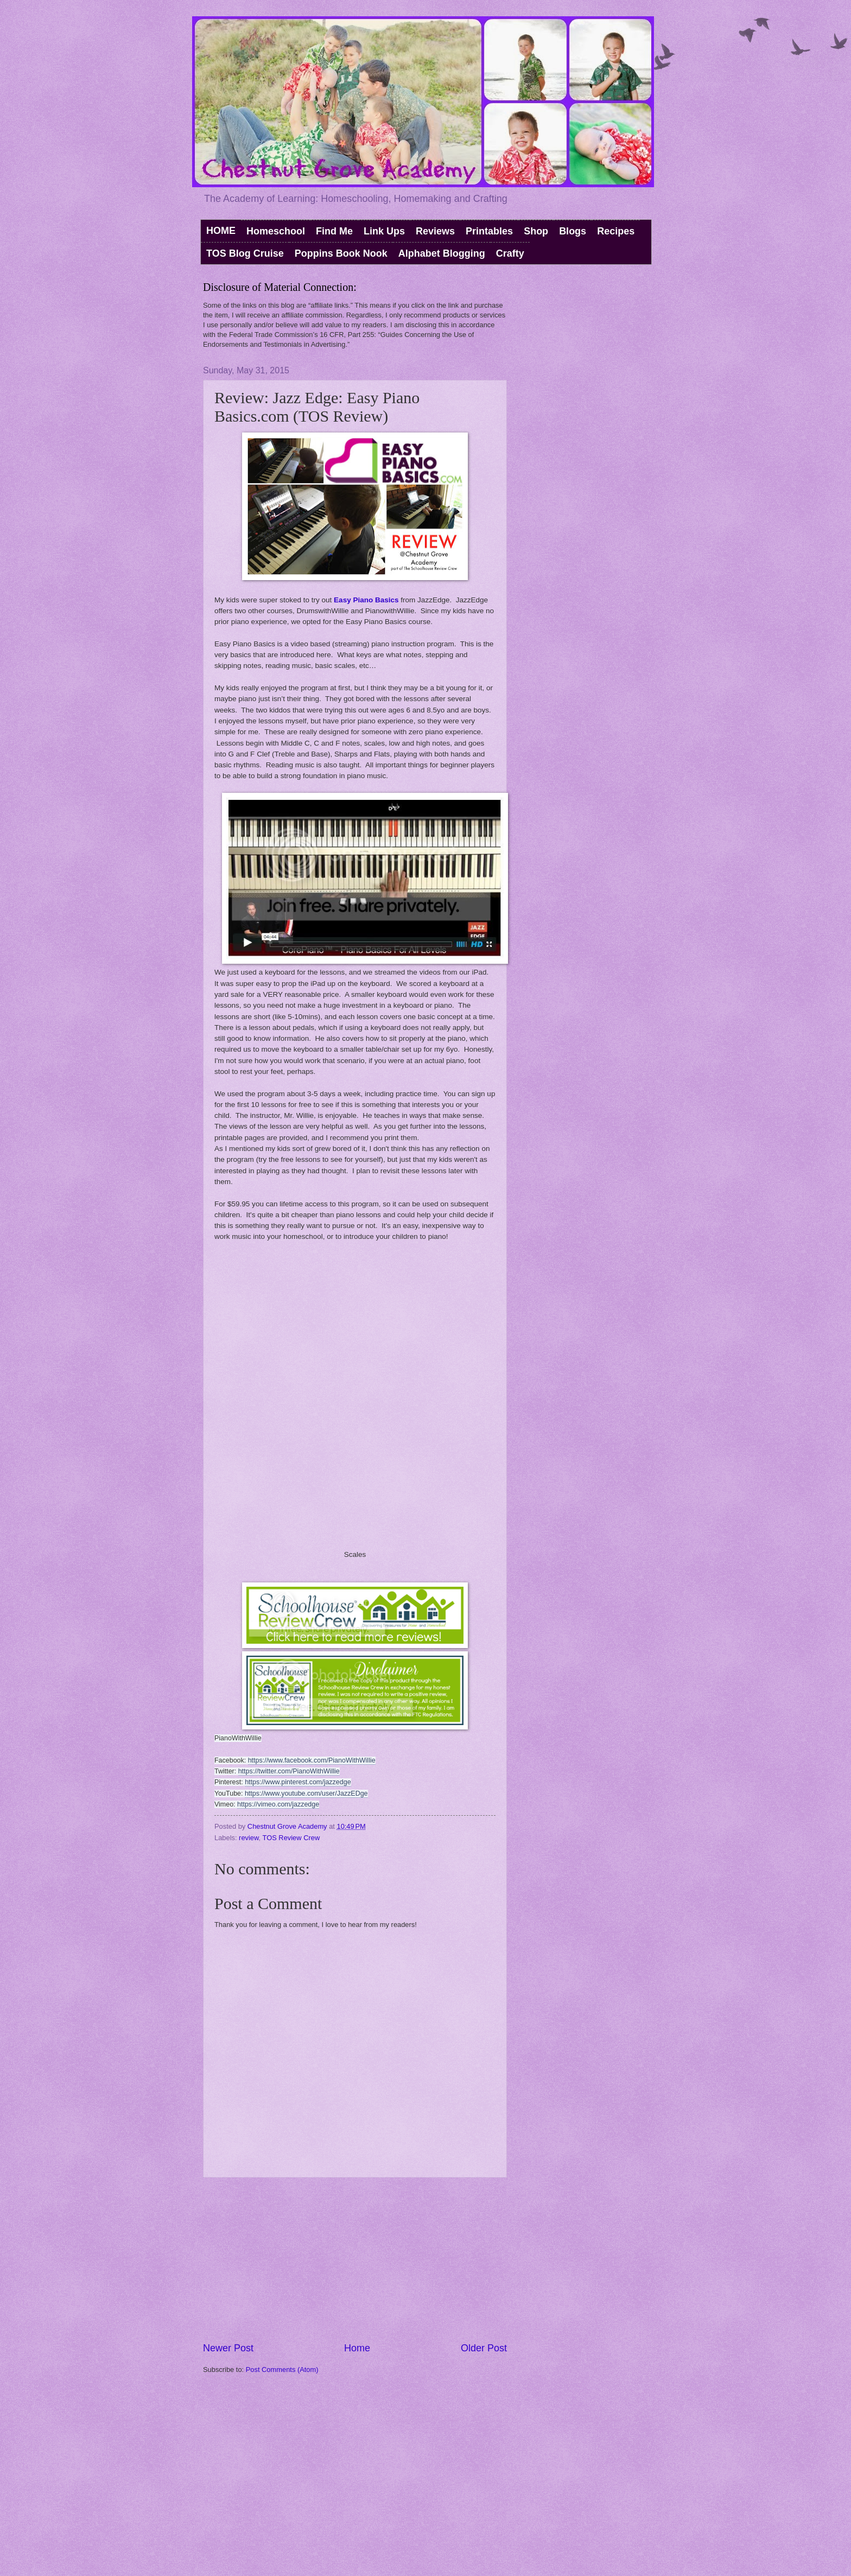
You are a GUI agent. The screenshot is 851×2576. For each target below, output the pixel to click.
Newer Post (228, 2348)
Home (357, 2348)
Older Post (484, 2348)
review (249, 1838)
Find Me (334, 231)
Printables (489, 231)
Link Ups (384, 231)
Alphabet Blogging (441, 253)
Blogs (572, 231)
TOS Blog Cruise (245, 253)
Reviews (435, 231)
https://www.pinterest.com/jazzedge (298, 1782)
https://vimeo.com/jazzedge (278, 1804)
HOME (221, 230)
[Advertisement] (355, 2259)
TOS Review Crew (291, 1838)
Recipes (615, 231)
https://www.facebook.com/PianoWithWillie (312, 1760)
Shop (536, 231)
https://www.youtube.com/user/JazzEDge (306, 1793)
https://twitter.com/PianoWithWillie (289, 1771)
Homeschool (275, 231)
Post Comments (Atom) (282, 2369)
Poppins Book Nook (341, 253)
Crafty (510, 253)
